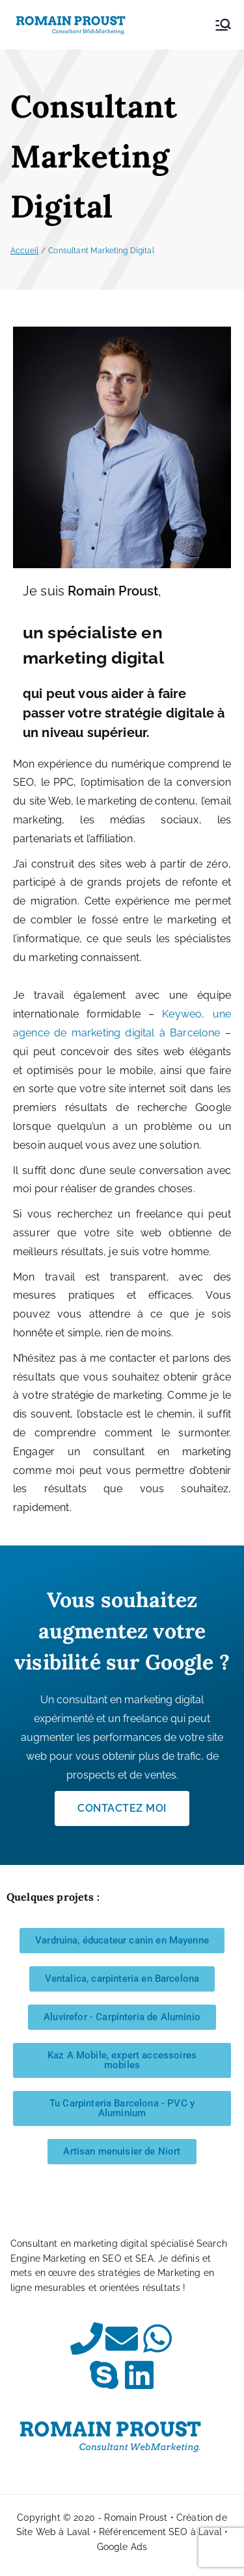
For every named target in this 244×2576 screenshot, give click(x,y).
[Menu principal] (223, 25)
